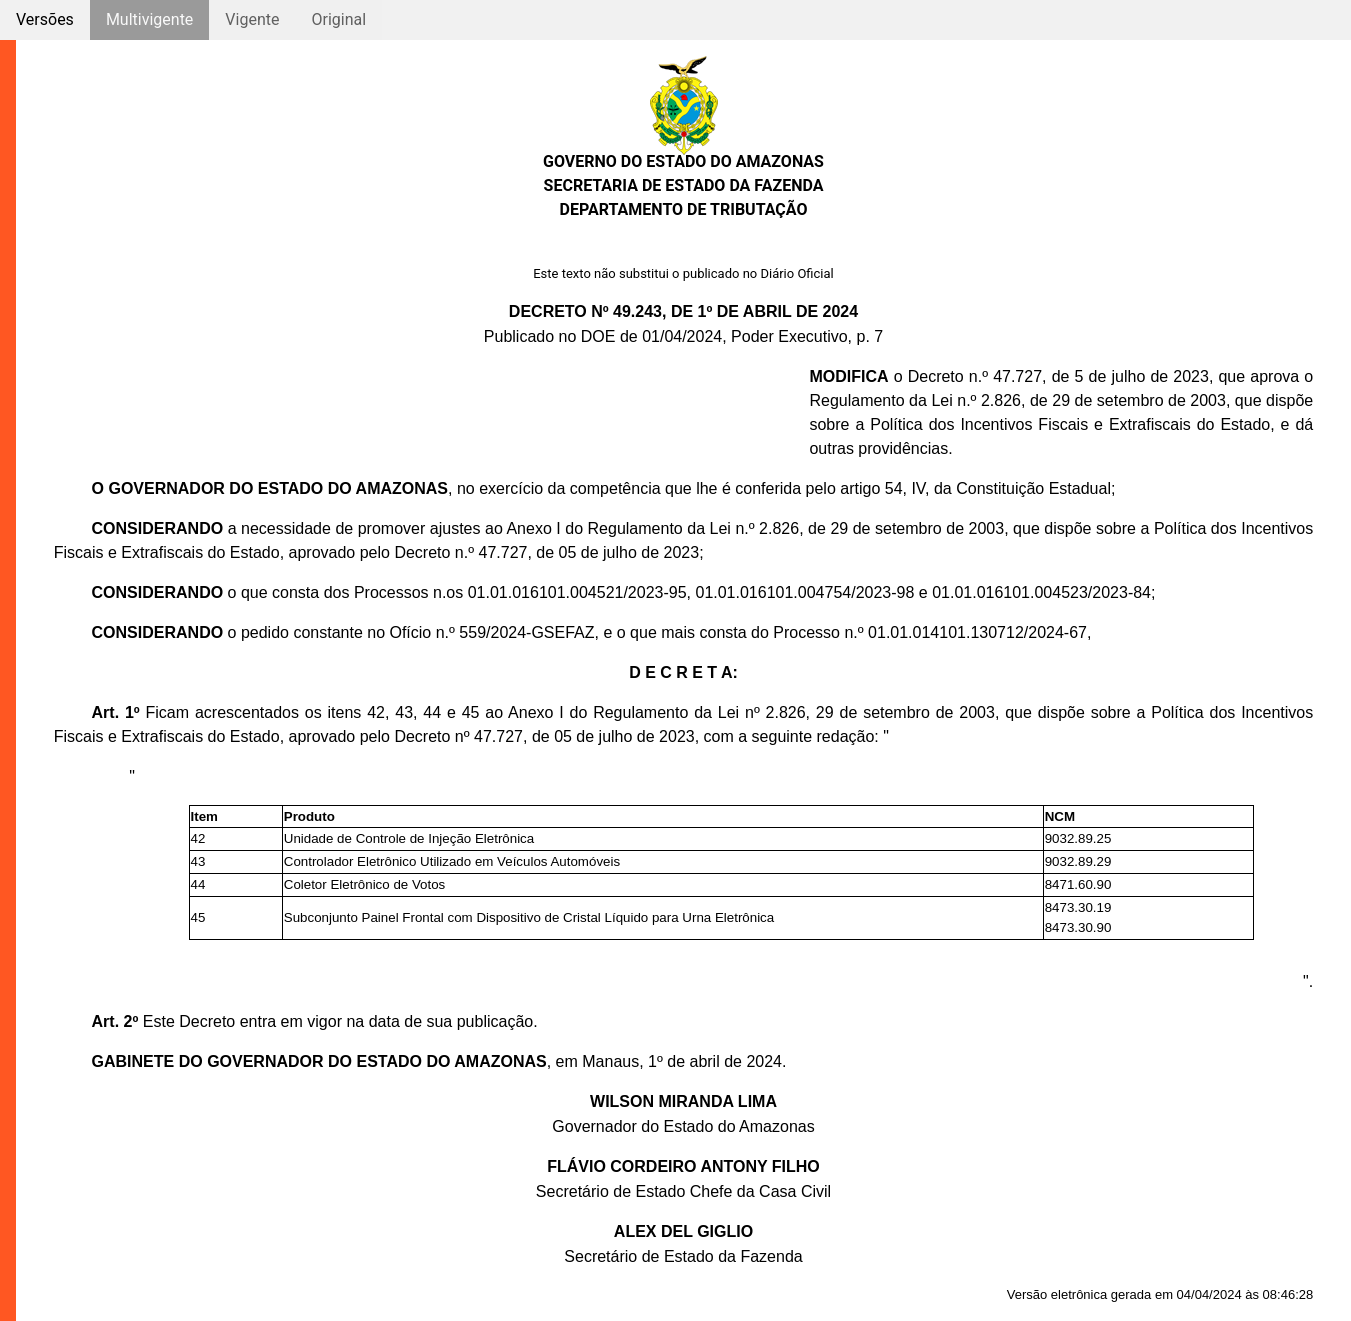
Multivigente (149, 19)
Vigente (252, 19)
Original (338, 19)
